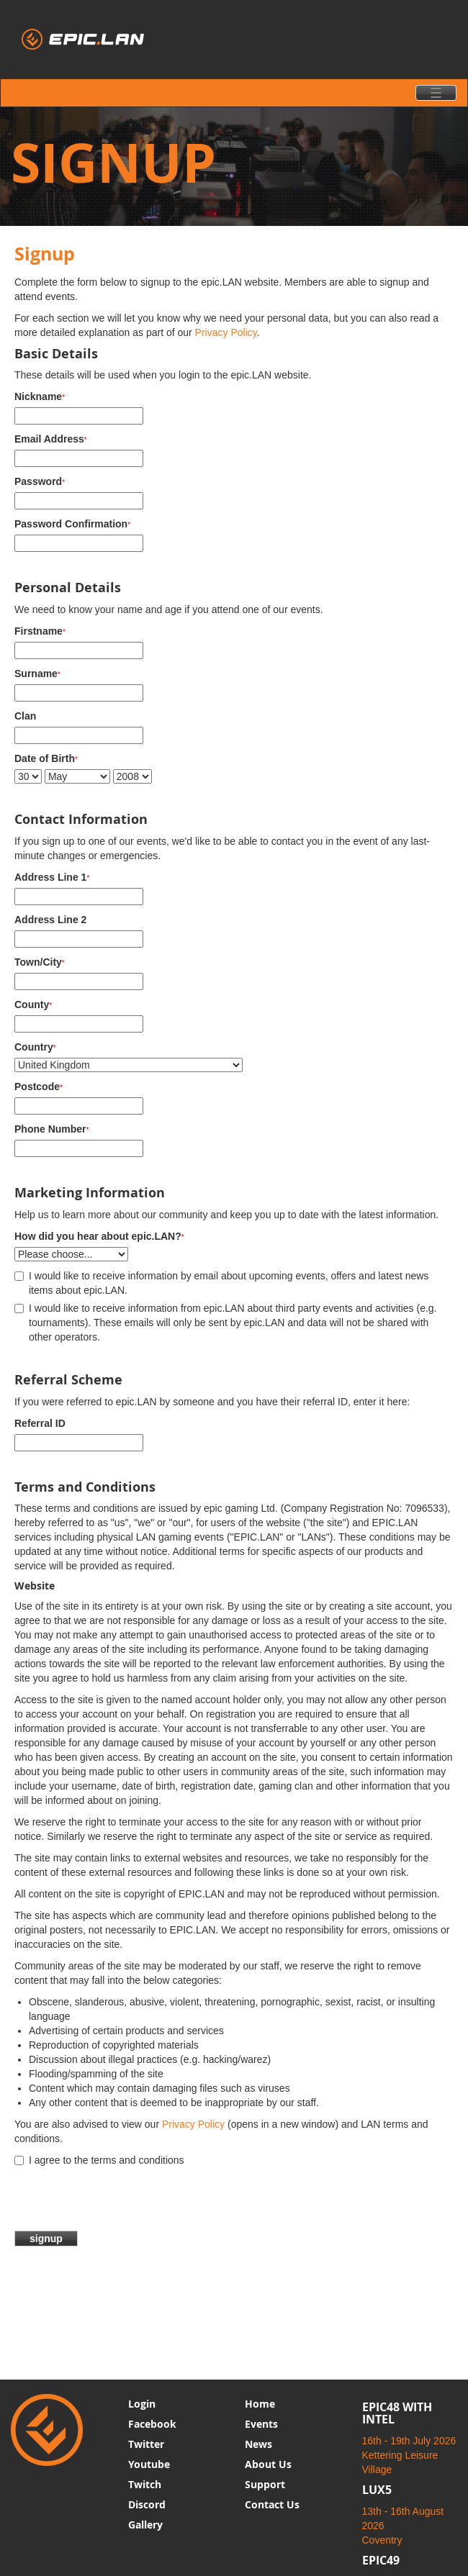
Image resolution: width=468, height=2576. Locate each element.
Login (142, 2404)
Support (265, 2484)
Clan (25, 716)
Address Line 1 (51, 877)
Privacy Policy (226, 332)
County (33, 1004)
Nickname (39, 396)
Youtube (149, 2464)
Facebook (152, 2424)
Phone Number (51, 1129)
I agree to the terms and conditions (99, 2160)
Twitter (146, 2444)
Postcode (38, 1086)
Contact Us (272, 2504)
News (258, 2444)
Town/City (39, 962)
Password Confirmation (72, 524)
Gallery (145, 2524)
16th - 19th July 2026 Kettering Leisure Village (409, 2455)
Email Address (50, 439)
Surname (37, 673)
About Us (268, 2464)
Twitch (144, 2484)
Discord (147, 2504)
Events (261, 2424)
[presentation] (123, 2202)
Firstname (40, 631)
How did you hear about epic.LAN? (99, 1236)
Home (260, 2404)
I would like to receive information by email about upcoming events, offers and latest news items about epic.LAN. (221, 1283)
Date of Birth (46, 758)
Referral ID (40, 1423)
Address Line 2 (50, 919)
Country (35, 1047)
